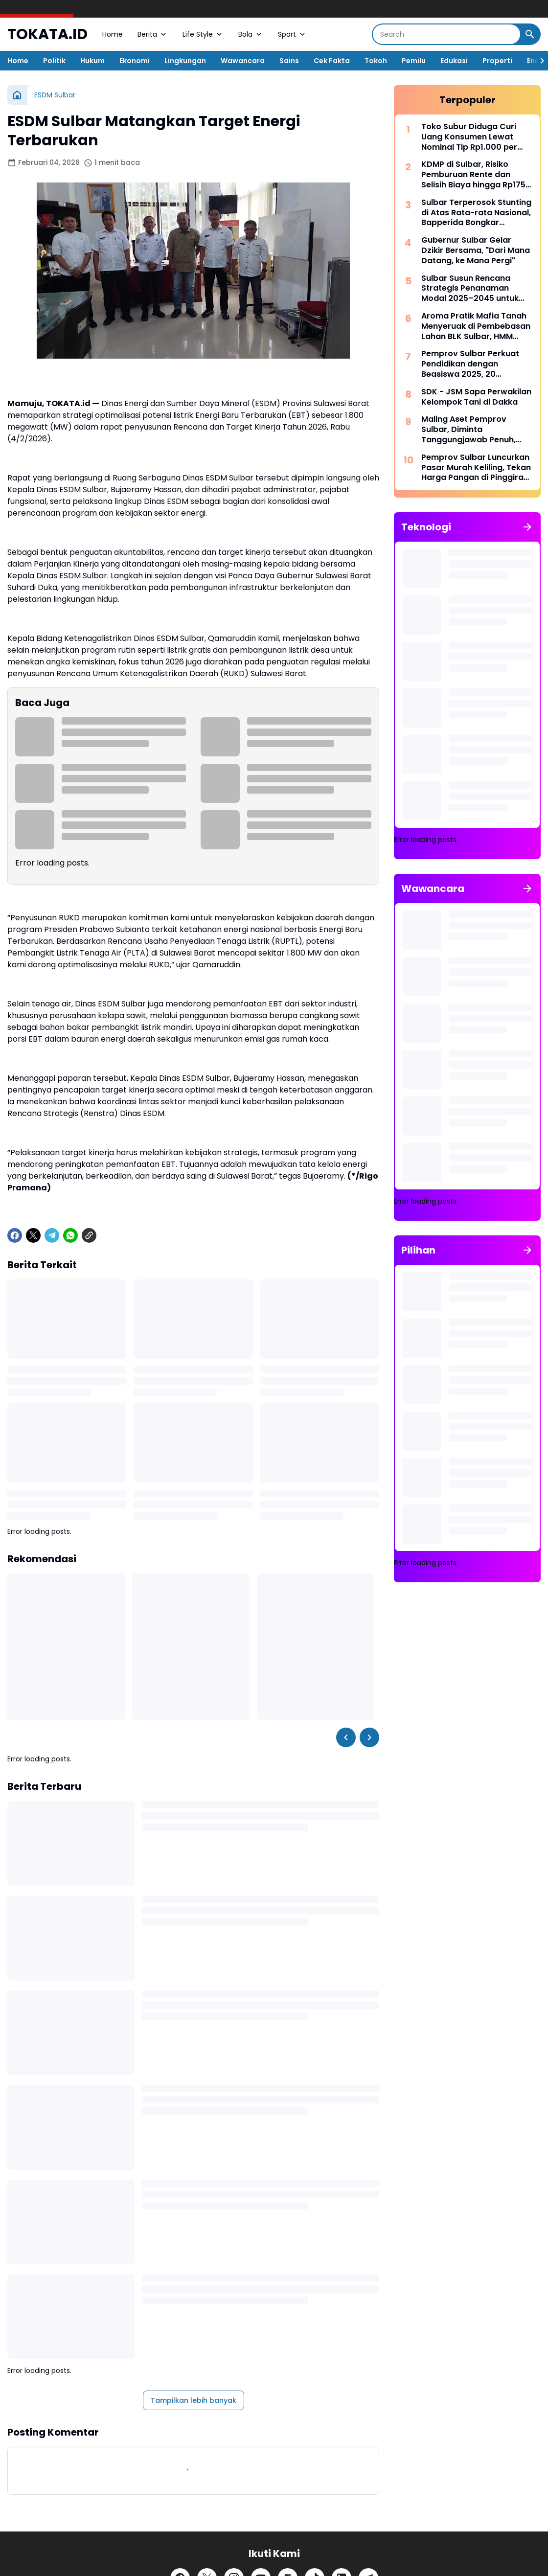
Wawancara (243, 61)
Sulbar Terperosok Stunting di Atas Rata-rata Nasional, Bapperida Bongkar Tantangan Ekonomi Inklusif (476, 213)
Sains (289, 61)
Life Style (203, 34)
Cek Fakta (332, 61)
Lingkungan (185, 61)
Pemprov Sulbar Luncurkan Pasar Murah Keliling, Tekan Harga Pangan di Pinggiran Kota (476, 468)
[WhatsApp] (70, 1235)
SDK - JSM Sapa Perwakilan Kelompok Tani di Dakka (476, 397)
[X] (33, 1235)
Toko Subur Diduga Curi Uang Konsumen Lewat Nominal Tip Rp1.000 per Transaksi (469, 137)
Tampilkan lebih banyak (193, 2400)
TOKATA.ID (47, 34)
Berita (152, 34)
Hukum (92, 61)
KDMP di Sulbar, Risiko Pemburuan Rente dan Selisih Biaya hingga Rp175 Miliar (473, 175)
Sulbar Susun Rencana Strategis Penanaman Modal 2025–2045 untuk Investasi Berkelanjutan (470, 289)
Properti (497, 61)
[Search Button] (530, 34)
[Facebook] (14, 1235)
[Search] (446, 34)
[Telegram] (52, 1235)
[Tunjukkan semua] (527, 527)
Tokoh (376, 61)
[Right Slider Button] (538, 60)
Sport (292, 34)
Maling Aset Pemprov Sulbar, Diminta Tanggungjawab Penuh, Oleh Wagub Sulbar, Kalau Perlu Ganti (473, 429)
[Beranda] (17, 95)
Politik (54, 61)
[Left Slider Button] (346, 1737)
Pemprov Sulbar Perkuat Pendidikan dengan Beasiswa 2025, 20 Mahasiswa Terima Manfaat (470, 364)
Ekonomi (134, 61)
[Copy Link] (89, 1235)
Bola (250, 34)
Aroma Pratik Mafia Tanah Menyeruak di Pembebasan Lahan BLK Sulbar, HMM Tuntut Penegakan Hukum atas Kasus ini (475, 326)
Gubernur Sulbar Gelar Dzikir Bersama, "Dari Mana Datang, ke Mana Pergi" (475, 250)
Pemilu (414, 61)
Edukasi (454, 61)
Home (112, 34)
